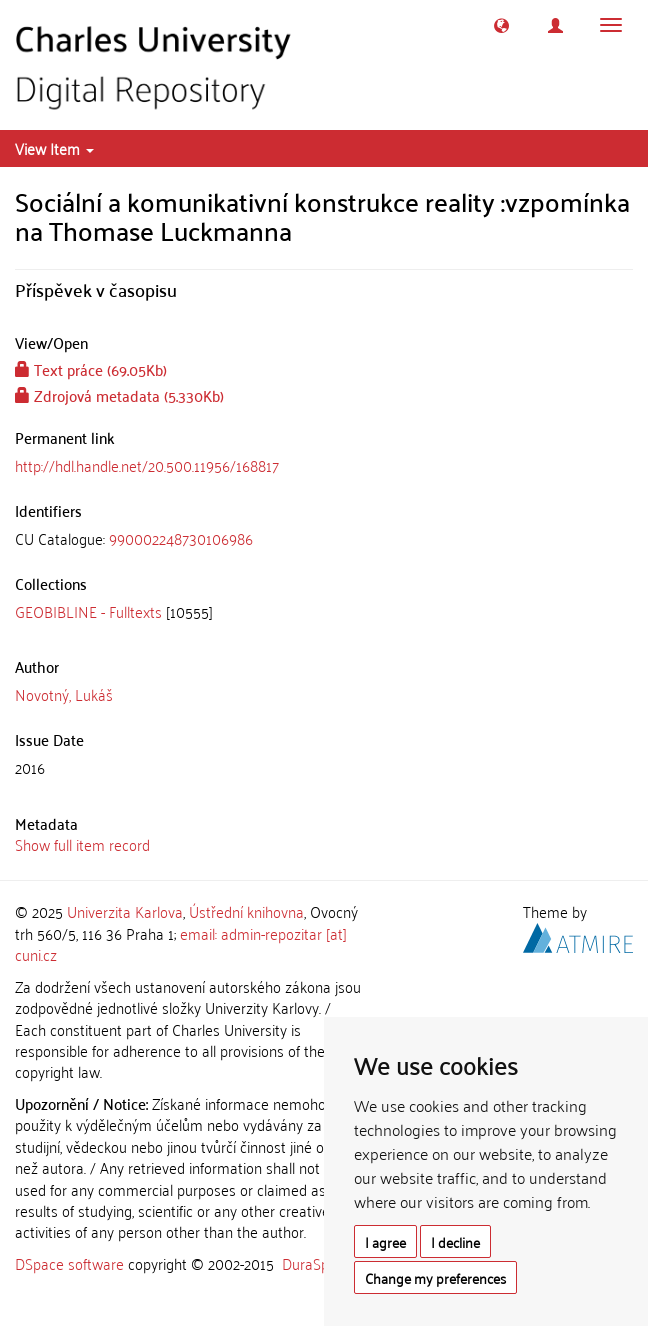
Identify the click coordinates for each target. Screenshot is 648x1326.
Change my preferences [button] (435, 1277)
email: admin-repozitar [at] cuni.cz (181, 943)
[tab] (324, 538)
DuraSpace (317, 1263)
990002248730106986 (181, 538)
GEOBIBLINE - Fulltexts (88, 611)
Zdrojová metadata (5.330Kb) (119, 395)
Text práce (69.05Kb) (91, 369)
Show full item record (82, 844)
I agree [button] (385, 1241)
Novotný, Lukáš (64, 694)
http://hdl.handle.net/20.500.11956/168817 (147, 465)
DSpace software (69, 1263)
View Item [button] (54, 148)
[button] (501, 25)
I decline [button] (455, 1241)
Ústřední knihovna (246, 911)
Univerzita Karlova (125, 911)
